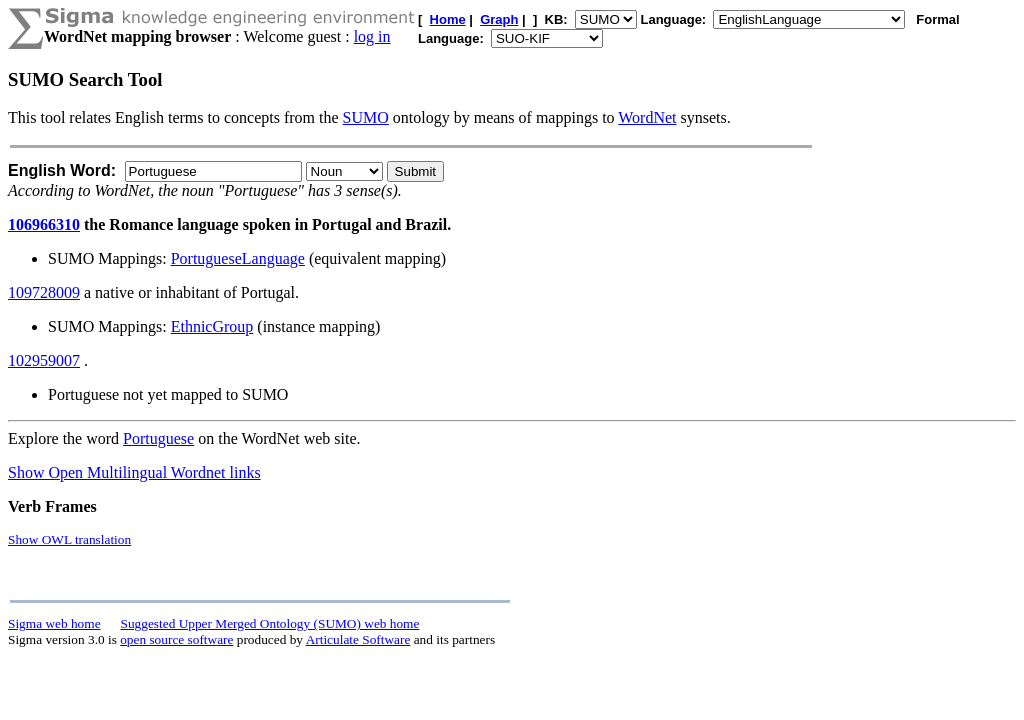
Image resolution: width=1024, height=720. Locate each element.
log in (372, 36)
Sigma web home (54, 623)
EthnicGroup (212, 326)
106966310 (44, 224)
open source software (176, 639)
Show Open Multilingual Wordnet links (134, 472)
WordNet (647, 117)
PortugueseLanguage (238, 258)
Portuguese (158, 438)
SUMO (366, 117)
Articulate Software (358, 639)
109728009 (44, 292)
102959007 (44, 360)
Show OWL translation (69, 539)
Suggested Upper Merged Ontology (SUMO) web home (270, 623)
